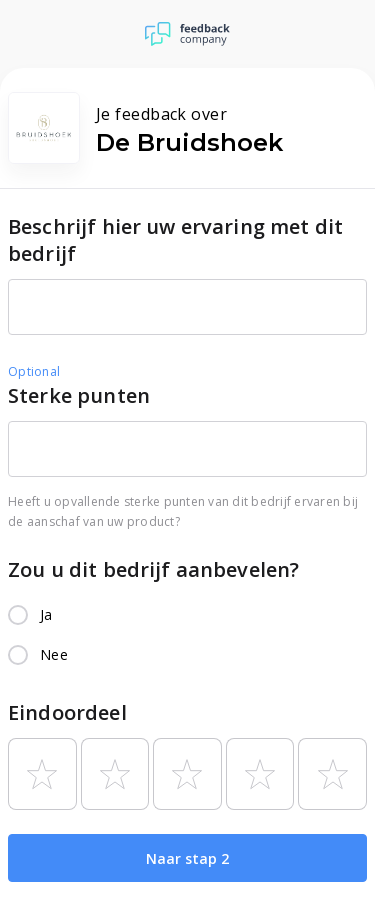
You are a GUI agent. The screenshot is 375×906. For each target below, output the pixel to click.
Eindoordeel (67, 712)
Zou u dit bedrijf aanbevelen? (153, 569)
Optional (34, 371)
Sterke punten (79, 395)
